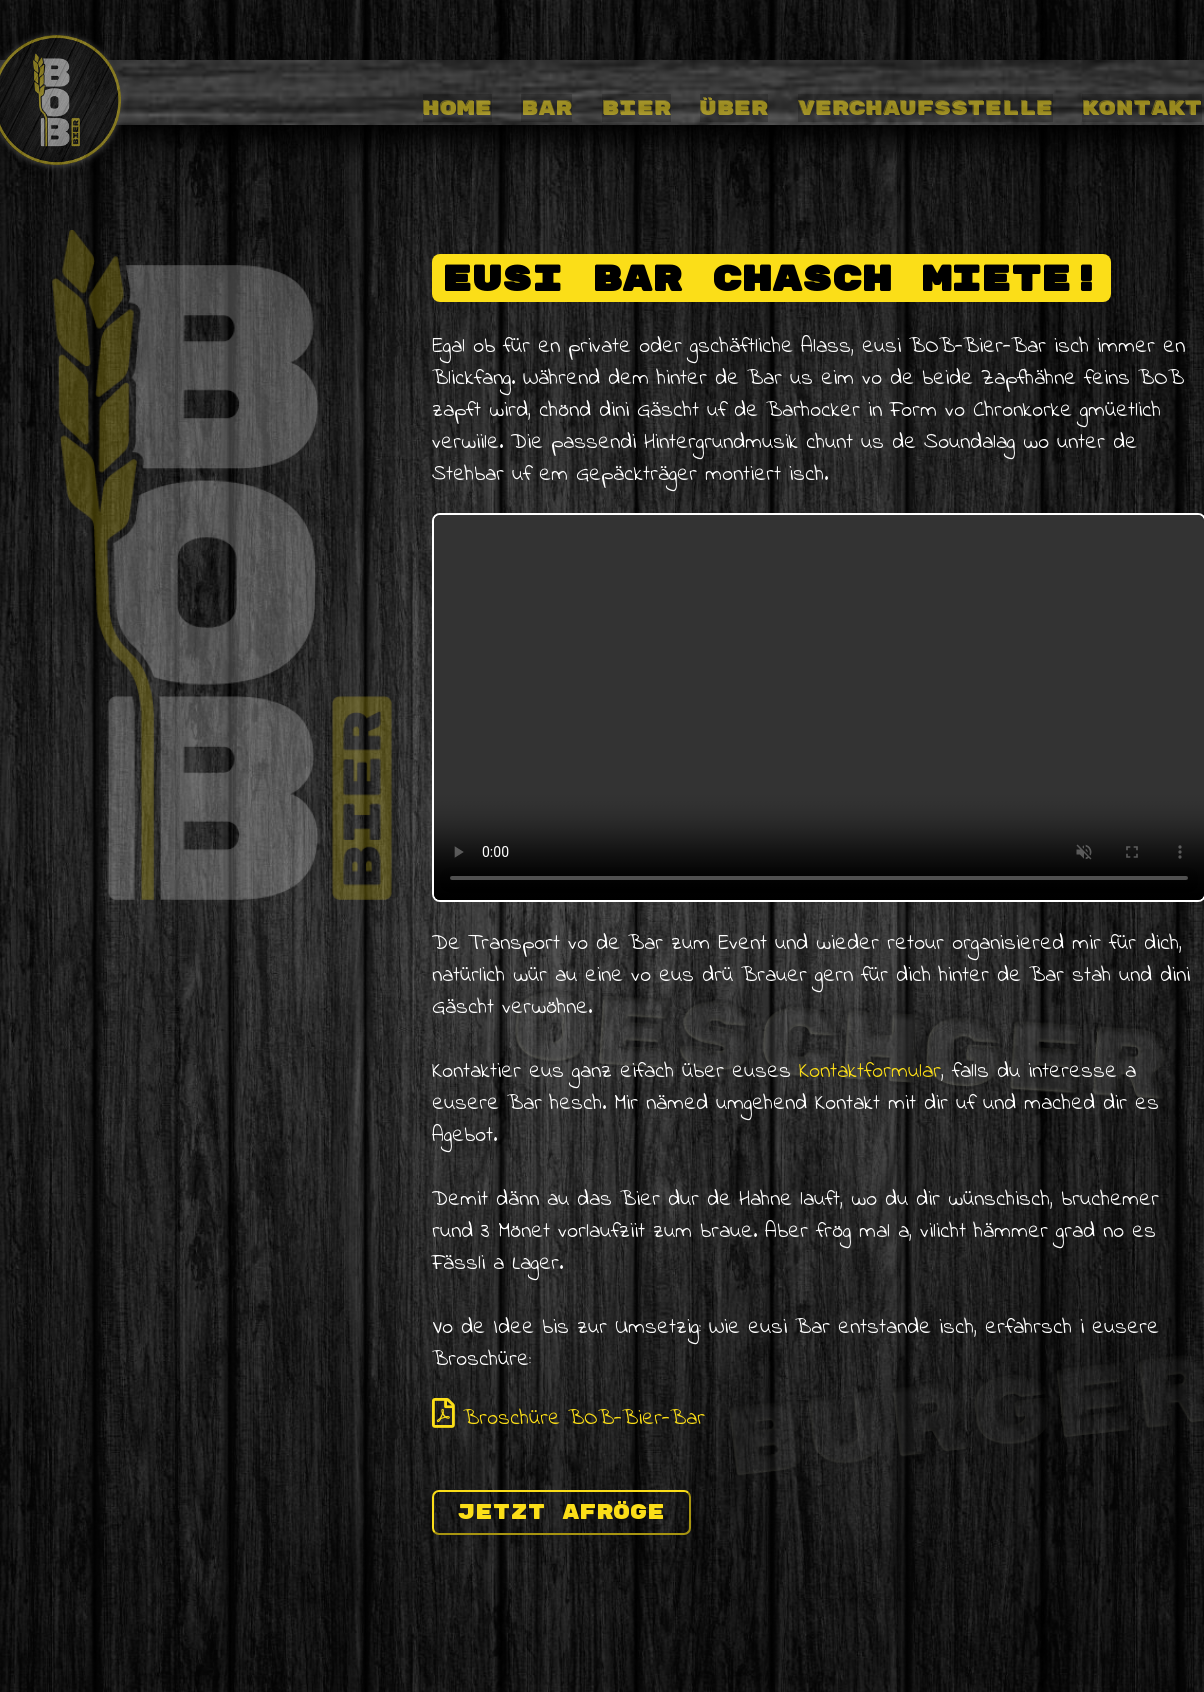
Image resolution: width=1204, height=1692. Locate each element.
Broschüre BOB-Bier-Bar (568, 1419)
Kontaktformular (870, 1072)
